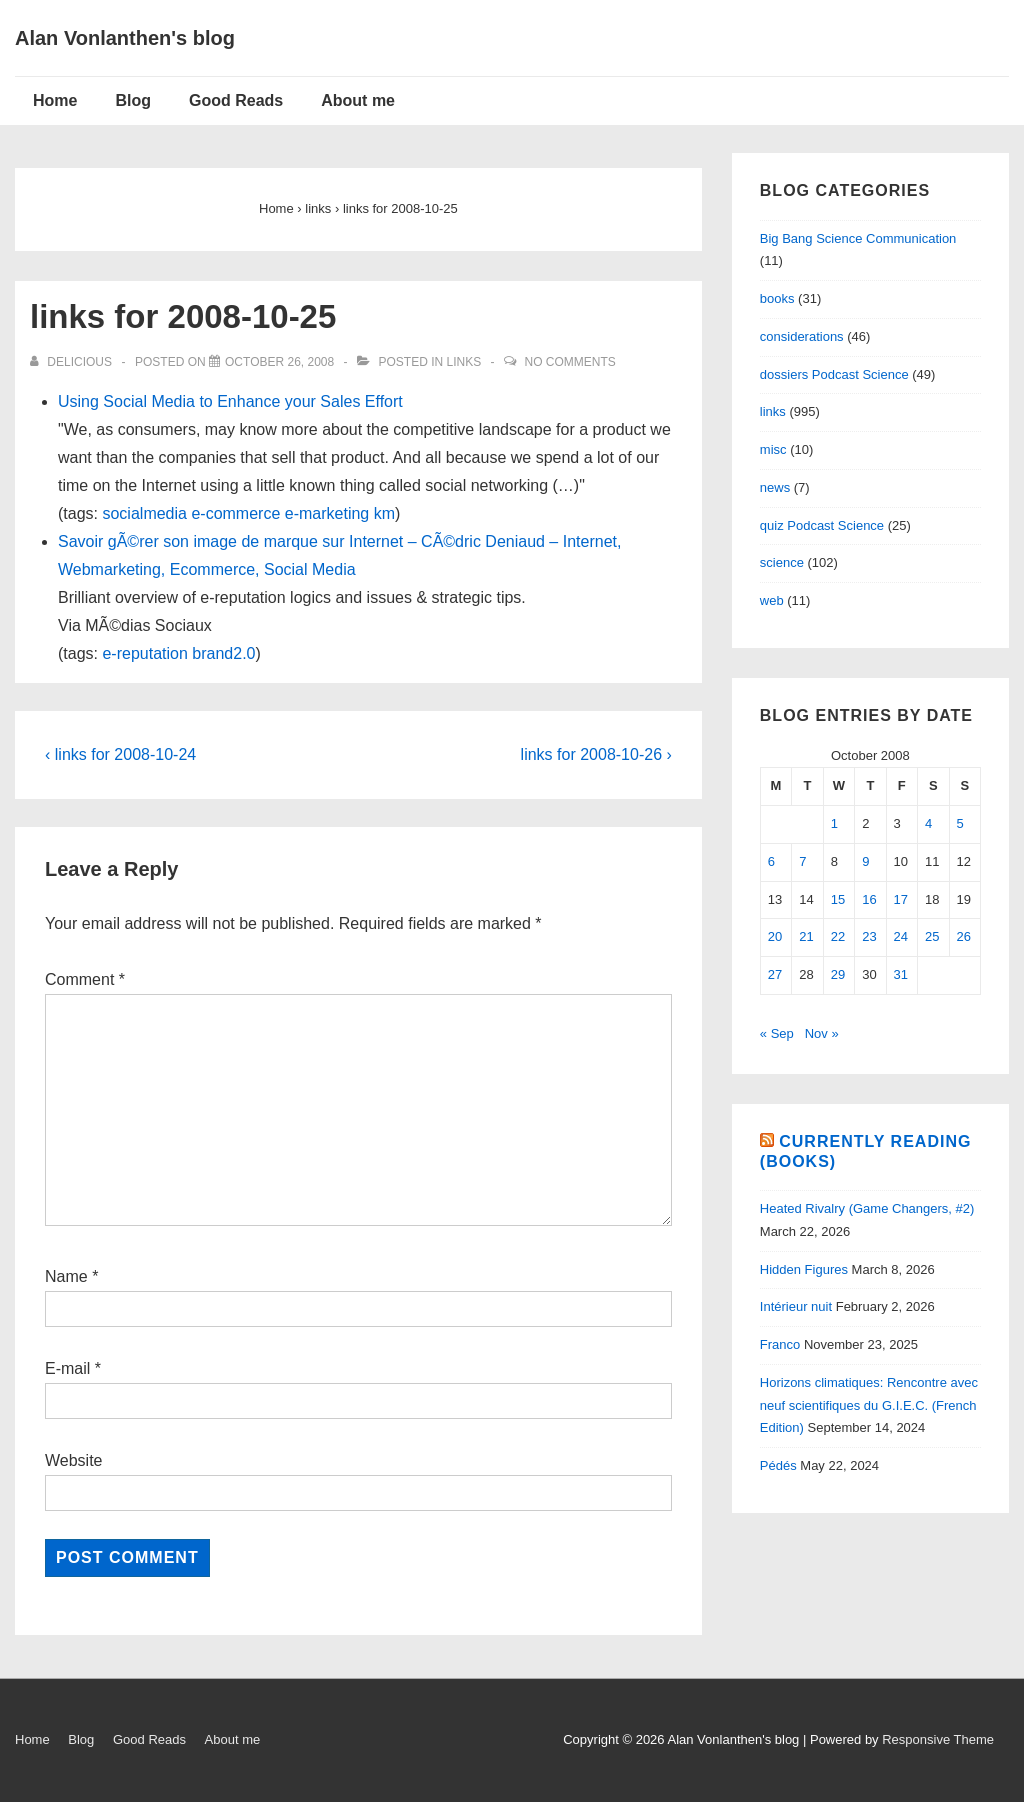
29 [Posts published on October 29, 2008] (838, 974)
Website (74, 1460)
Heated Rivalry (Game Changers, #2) (867, 1208)
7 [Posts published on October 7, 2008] (802, 861)
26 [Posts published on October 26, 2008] (964, 936)
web (772, 600)
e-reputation (144, 653)
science (782, 562)
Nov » (822, 1033)
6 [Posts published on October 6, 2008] (771, 861)
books (777, 298)
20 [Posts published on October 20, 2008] (775, 936)
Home (55, 100)
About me (358, 100)
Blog (133, 100)
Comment (85, 979)
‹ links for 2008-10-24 (120, 754)
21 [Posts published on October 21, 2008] (806, 936)
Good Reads (236, 100)
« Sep (777, 1033)
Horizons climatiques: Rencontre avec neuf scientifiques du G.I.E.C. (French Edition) (869, 1405)
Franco (780, 1344)
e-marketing (327, 513)
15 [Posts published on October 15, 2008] (838, 899)
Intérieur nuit (796, 1306)
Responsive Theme (938, 1739)
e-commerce (235, 513)
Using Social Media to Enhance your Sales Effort (230, 401)
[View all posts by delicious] (72, 362)
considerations (802, 336)
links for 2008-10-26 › (596, 754)
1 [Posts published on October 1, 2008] (834, 823)
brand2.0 (223, 653)
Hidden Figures (804, 1269)
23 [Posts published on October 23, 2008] (869, 936)
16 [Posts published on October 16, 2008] (869, 899)
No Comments (570, 362)
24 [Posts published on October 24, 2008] (901, 936)
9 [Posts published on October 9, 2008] (865, 861)
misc (773, 449)
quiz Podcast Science (822, 525)
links (464, 362)
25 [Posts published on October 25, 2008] (932, 936)
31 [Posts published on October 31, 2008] (901, 974)
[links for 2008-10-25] (279, 362)
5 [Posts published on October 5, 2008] (960, 823)
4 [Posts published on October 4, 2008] (928, 823)
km (384, 513)
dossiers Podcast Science (834, 374)
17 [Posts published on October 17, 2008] (901, 899)
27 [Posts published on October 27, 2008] (775, 974)
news (775, 487)
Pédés (778, 1465)
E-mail (67, 1368)
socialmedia (144, 513)
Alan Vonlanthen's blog (125, 38)
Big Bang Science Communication (858, 238)
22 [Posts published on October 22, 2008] (838, 936)
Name (66, 1276)
